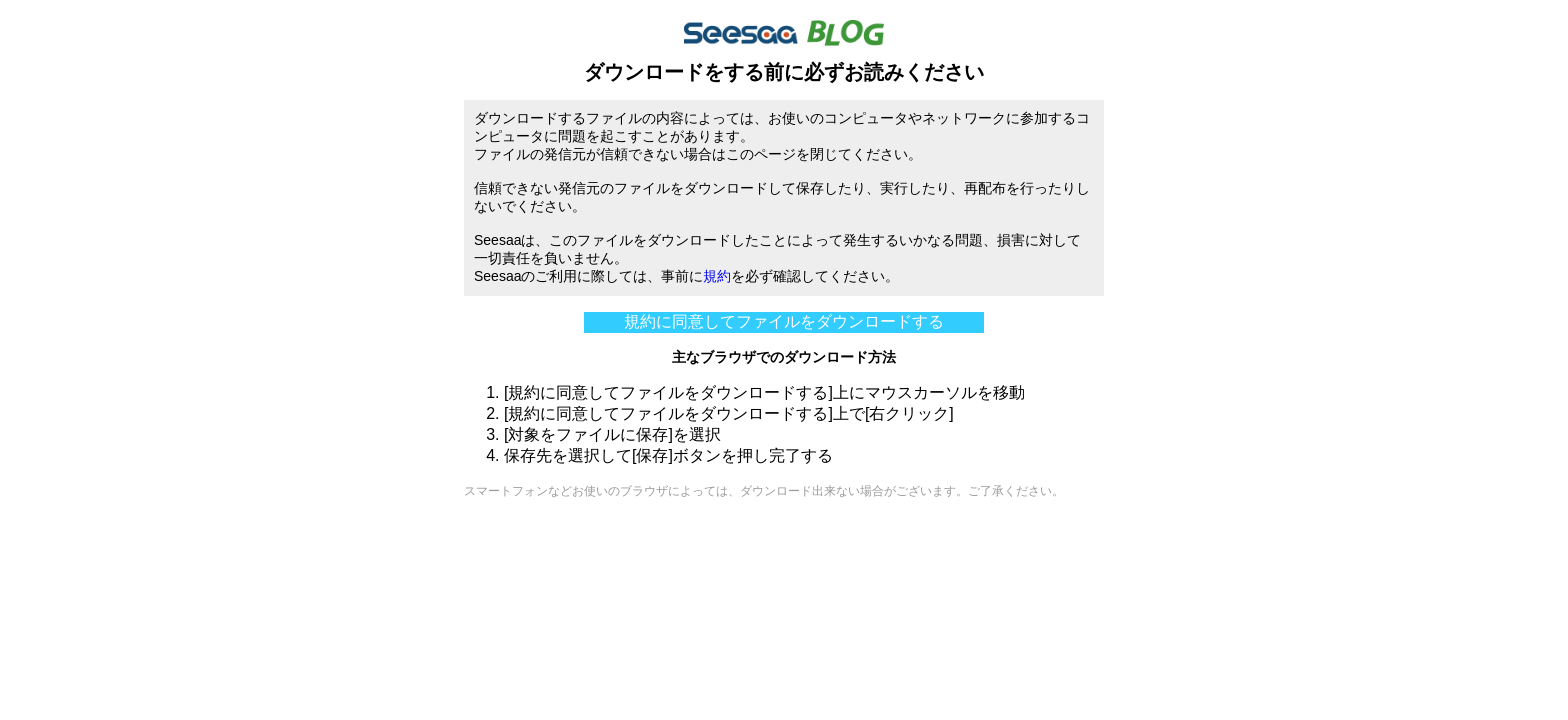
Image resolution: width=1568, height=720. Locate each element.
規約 (717, 276)
